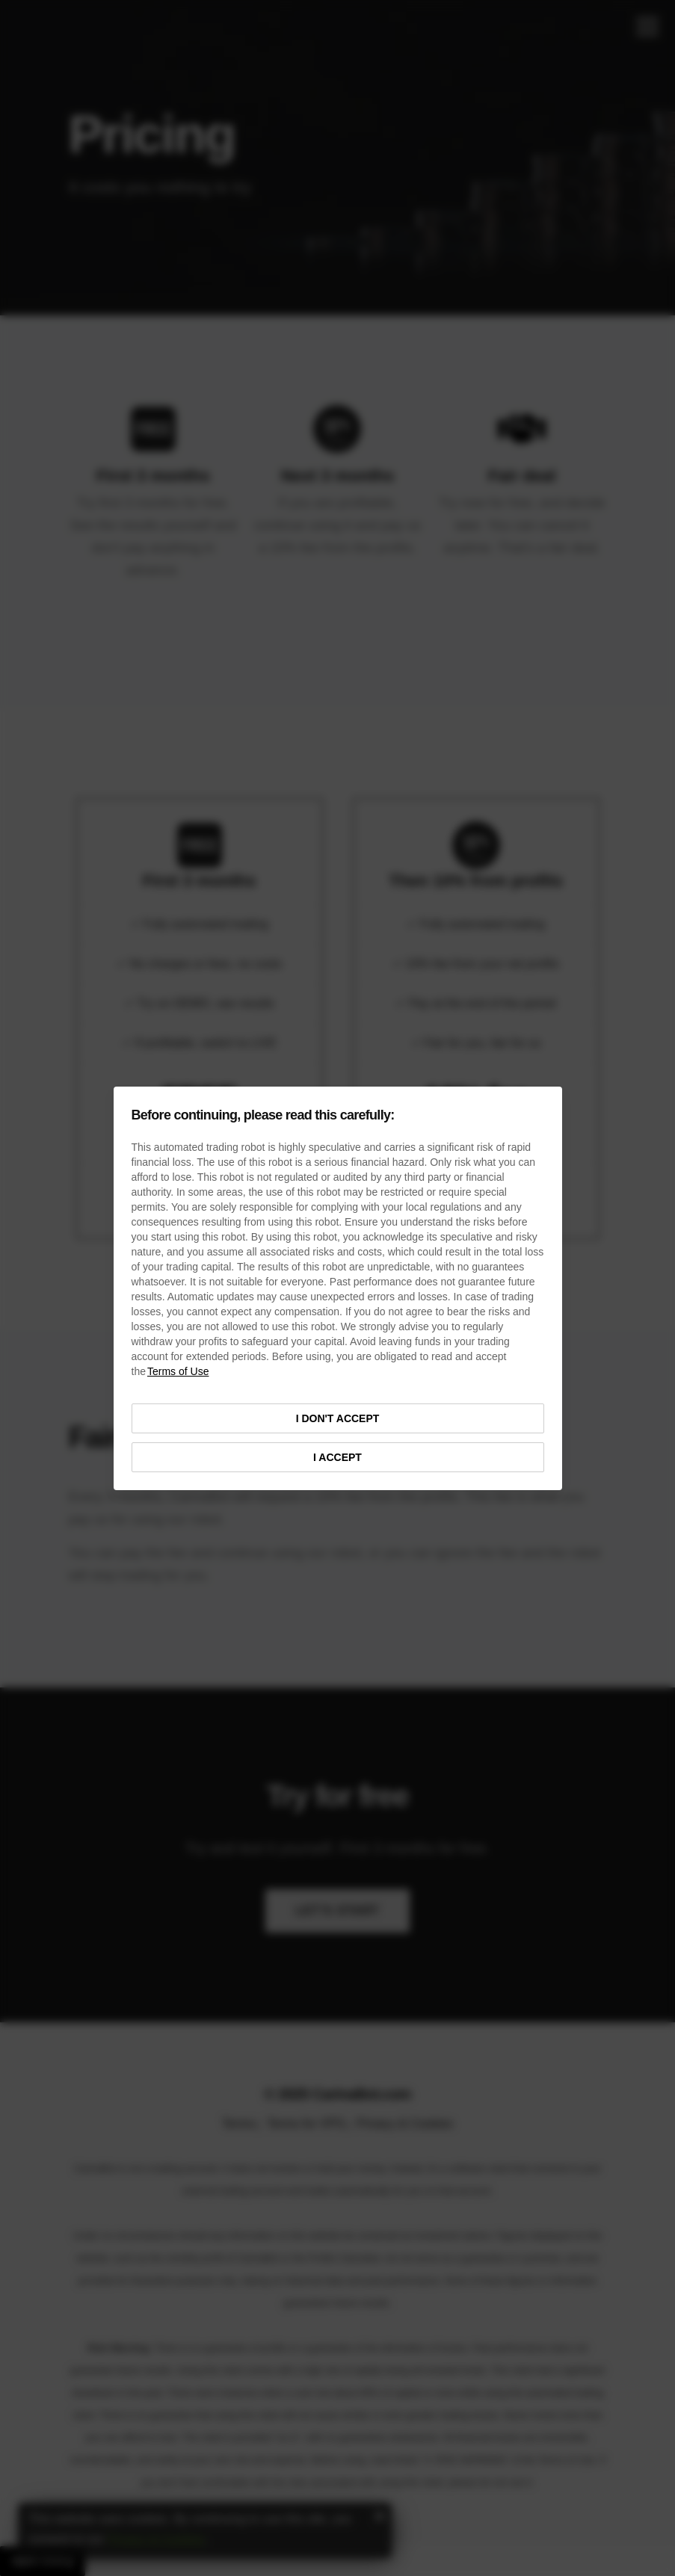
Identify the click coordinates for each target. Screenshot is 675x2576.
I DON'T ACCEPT (338, 1418)
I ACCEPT (337, 1457)
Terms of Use (178, 1371)
